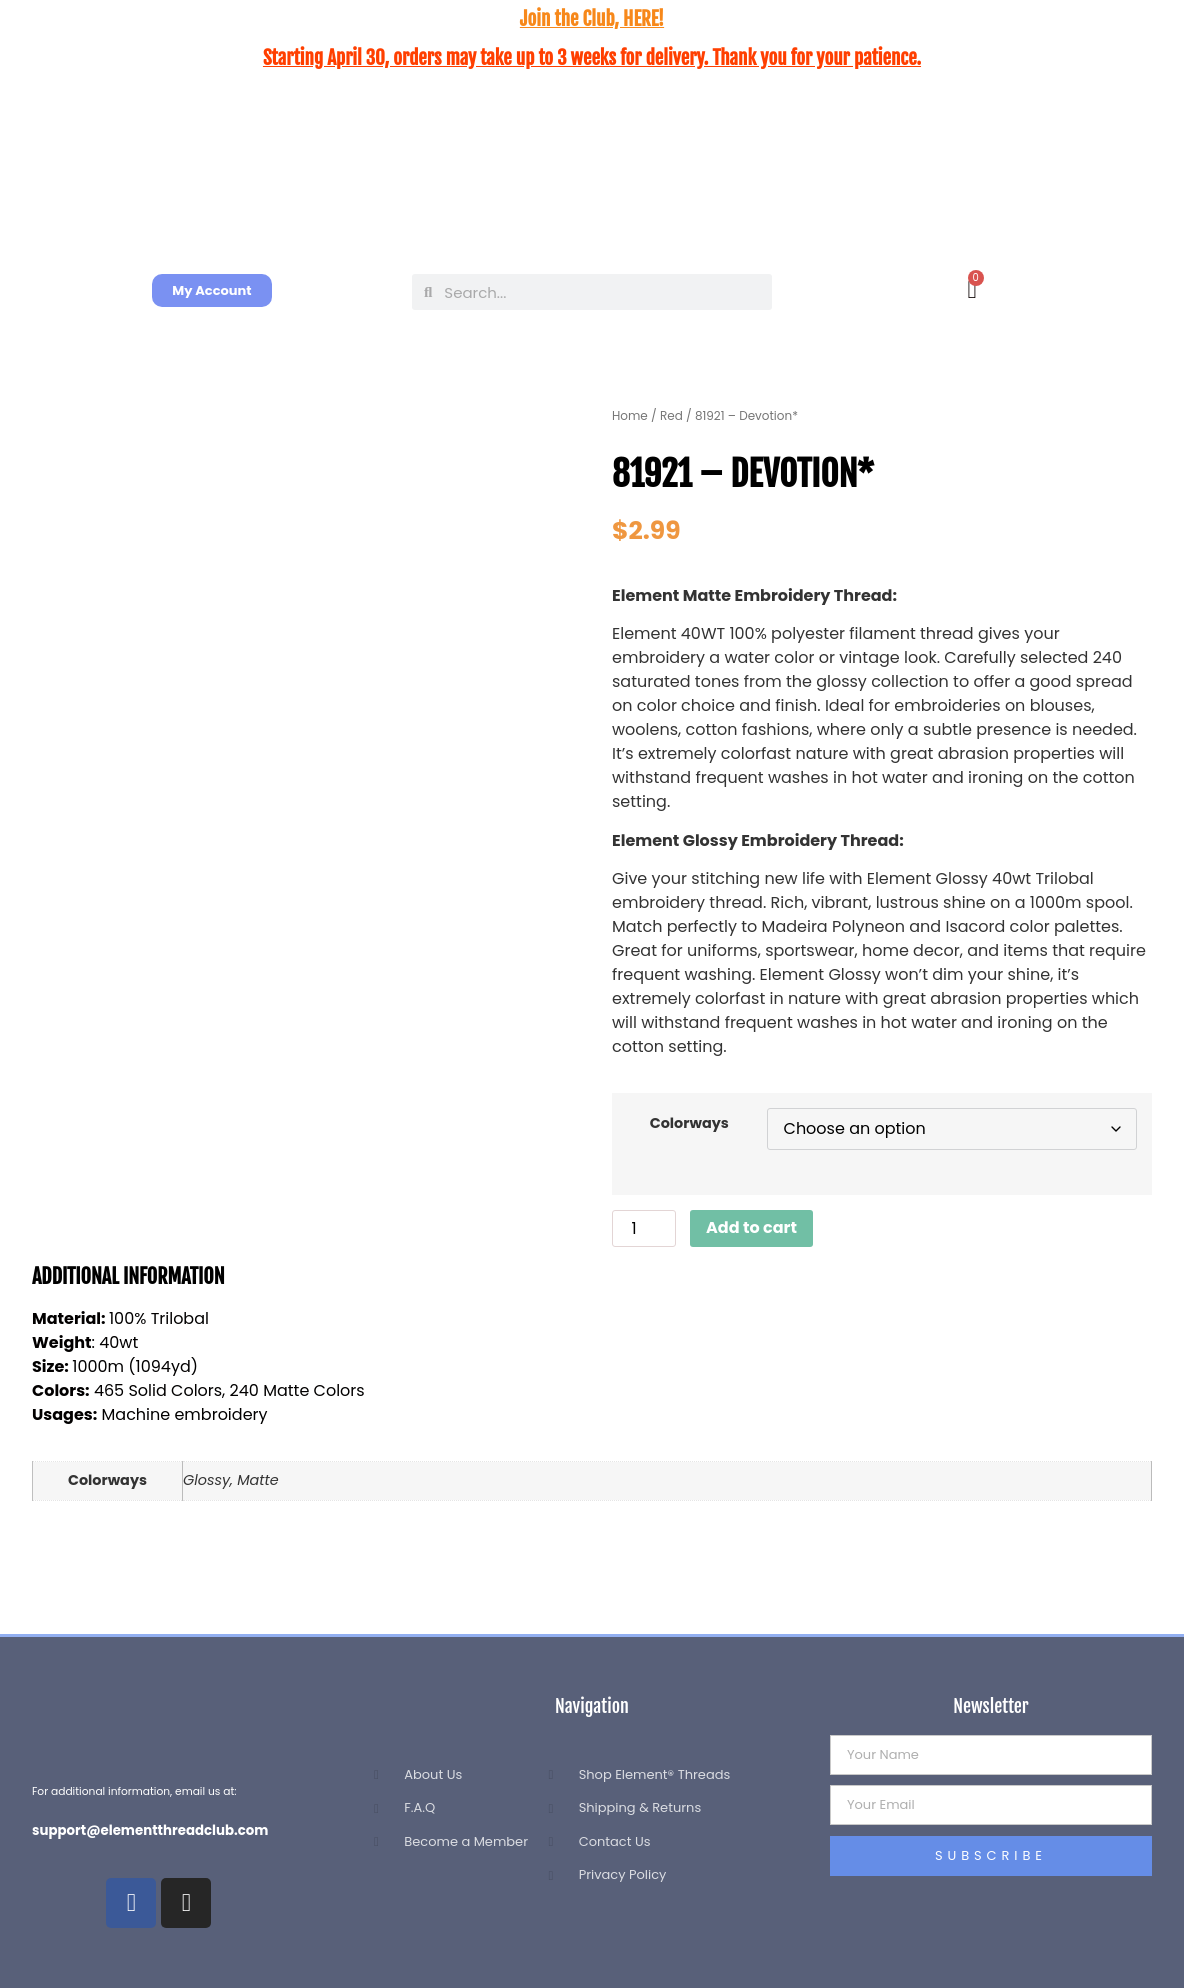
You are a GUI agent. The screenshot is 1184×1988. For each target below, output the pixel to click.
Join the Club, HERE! (592, 19)
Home (630, 415)
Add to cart (751, 1227)
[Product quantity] (644, 1228)
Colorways (689, 1123)
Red (671, 415)
